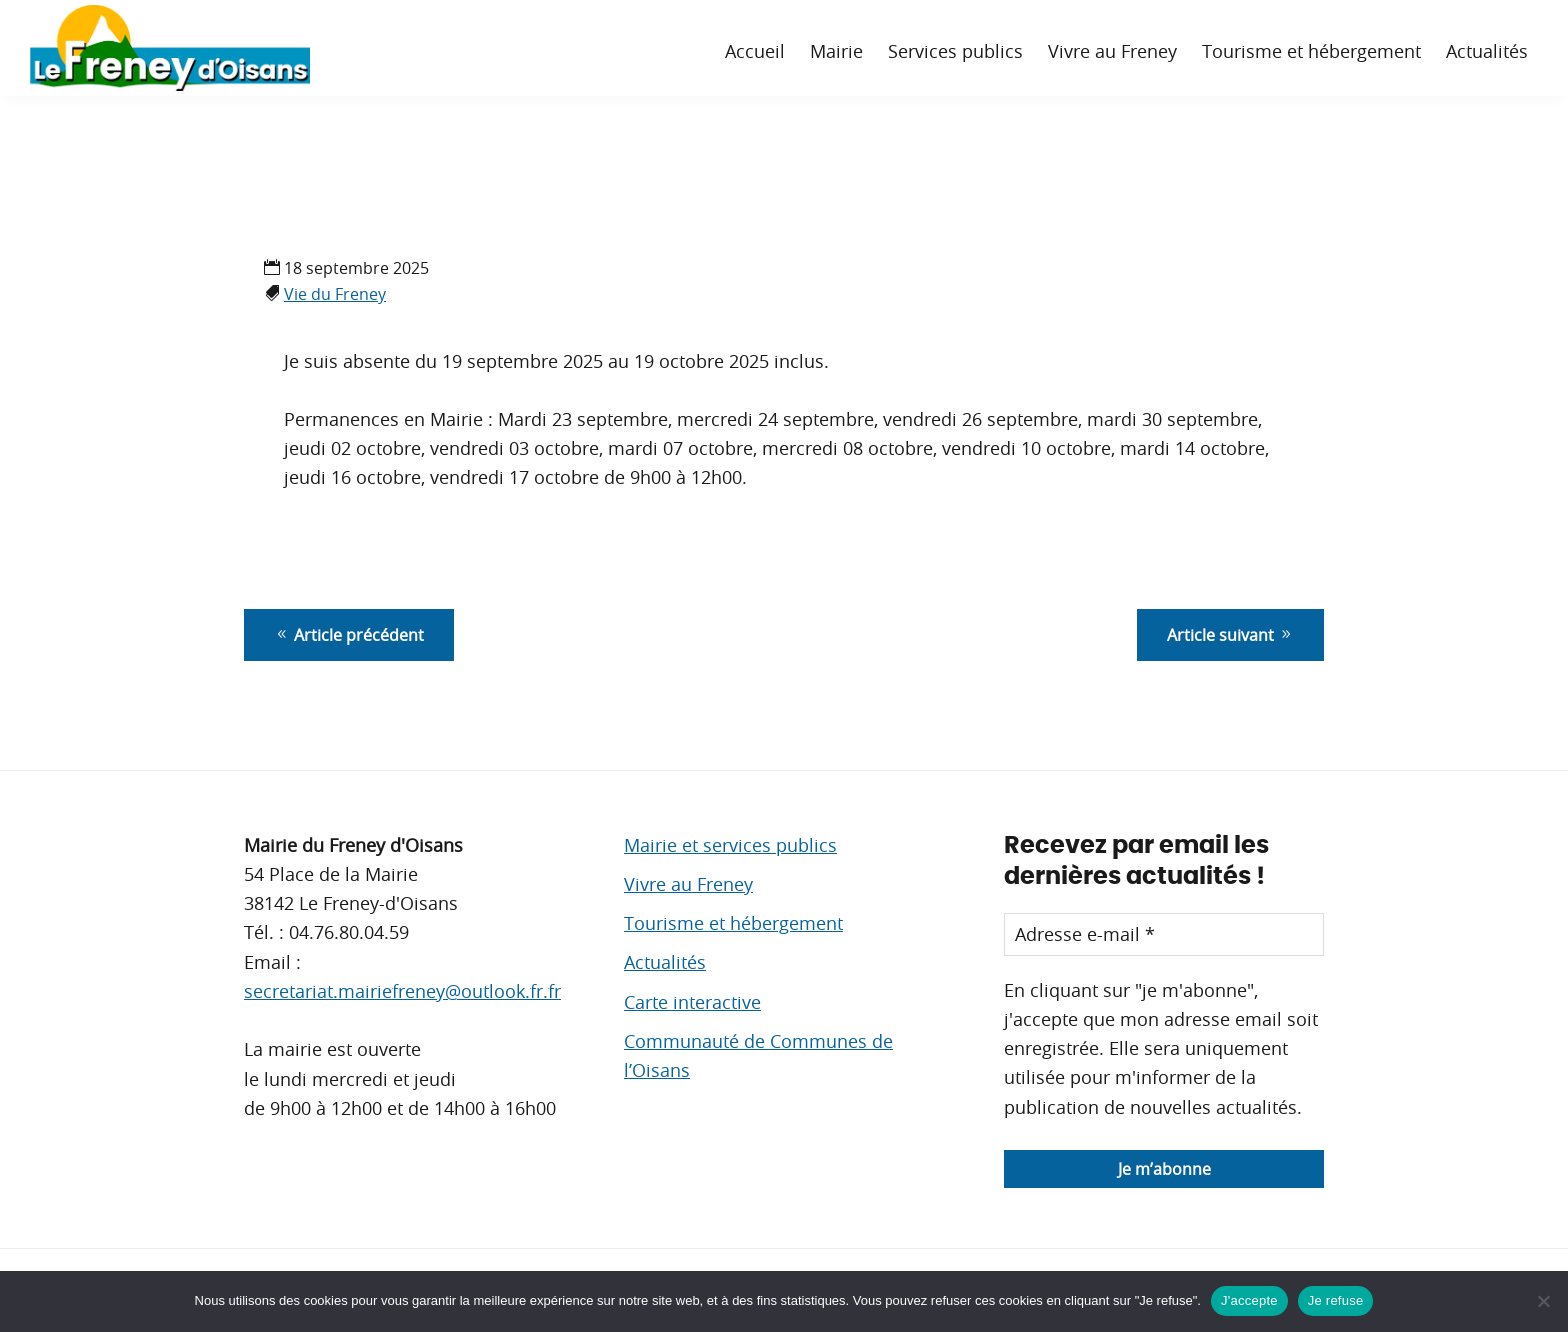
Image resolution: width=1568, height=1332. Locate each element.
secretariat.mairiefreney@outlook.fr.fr (402, 991)
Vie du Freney (335, 294)
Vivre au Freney (688, 884)
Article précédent (349, 635)
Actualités (665, 962)
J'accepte (1249, 1300)
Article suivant (1230, 635)
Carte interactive (692, 1002)
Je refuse (1336, 1300)
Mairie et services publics (730, 845)
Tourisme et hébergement (733, 923)
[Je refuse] (1543, 1301)
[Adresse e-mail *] (1164, 934)
